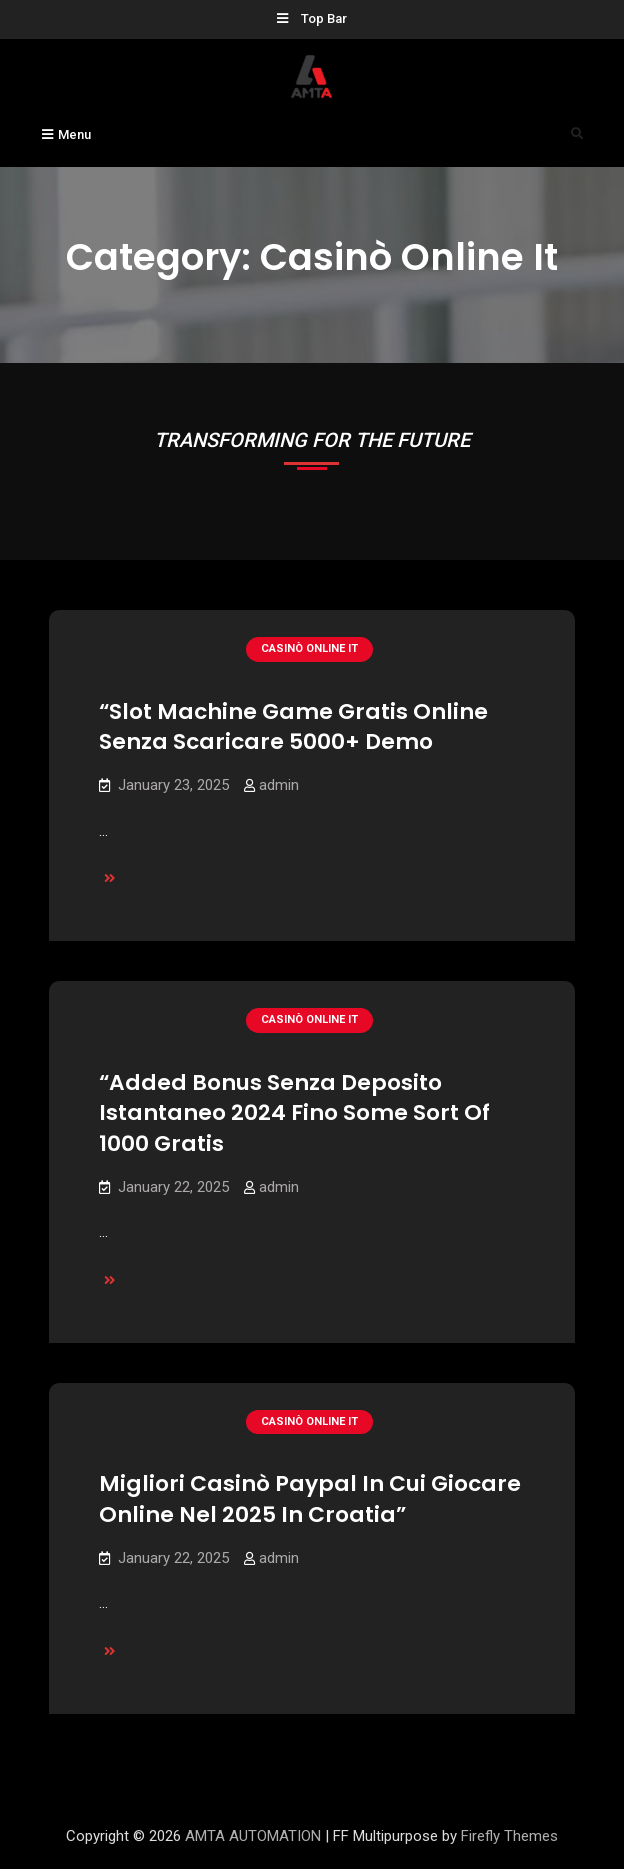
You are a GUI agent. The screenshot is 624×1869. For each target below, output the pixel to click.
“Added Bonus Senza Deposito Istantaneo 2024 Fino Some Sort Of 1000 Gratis (294, 1113)
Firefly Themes (509, 1836)
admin (279, 785)
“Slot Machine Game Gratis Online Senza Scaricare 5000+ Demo (293, 727)
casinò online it (309, 648)
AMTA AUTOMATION (253, 1836)
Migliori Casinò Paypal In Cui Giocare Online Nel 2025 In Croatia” (310, 1499)
